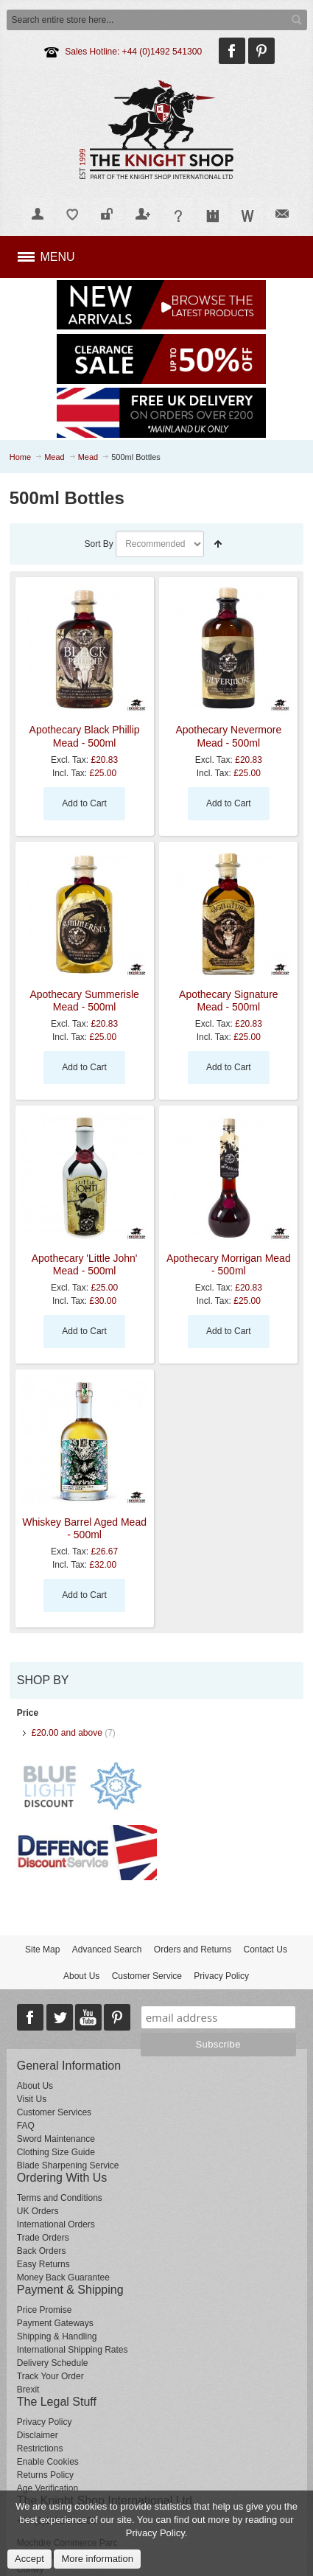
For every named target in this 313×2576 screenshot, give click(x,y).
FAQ (26, 2126)
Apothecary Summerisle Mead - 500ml (83, 1000)
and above (67, 1733)
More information (97, 2558)
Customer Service (147, 1976)
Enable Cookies (48, 2462)
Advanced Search (107, 1949)
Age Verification (47, 2488)
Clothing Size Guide (56, 2152)
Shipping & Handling (57, 2336)
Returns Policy (45, 2475)
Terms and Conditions (59, 2198)
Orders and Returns (192, 1949)
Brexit (28, 2389)
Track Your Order (50, 2376)
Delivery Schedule (52, 2363)
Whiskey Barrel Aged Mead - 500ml (84, 1528)
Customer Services (54, 2112)
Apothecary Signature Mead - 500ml (228, 1000)
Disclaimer (37, 2435)
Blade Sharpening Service (68, 2165)
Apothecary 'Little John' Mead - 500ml (85, 1264)
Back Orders (41, 2251)
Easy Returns (43, 2264)
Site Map (42, 1949)
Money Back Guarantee (63, 2277)
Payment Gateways (55, 2323)
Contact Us (265, 1949)
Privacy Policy (221, 1976)
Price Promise (44, 2310)
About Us (81, 1976)
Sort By (98, 544)
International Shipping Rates (72, 2350)
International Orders (56, 2224)
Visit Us (31, 2099)
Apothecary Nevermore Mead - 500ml (228, 736)
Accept (29, 2558)
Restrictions (40, 2448)
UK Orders (38, 2211)
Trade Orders (43, 2238)
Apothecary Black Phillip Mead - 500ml (84, 736)
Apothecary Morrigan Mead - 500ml (228, 1264)
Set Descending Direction (218, 544)
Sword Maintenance (56, 2139)
